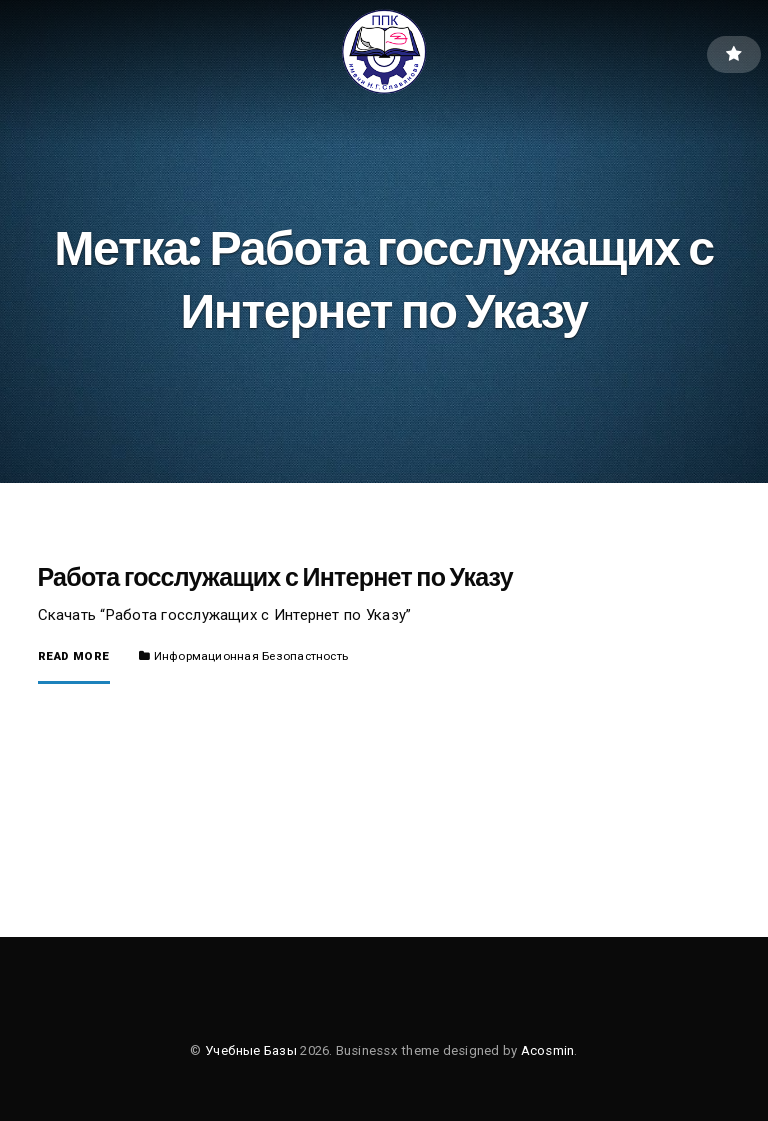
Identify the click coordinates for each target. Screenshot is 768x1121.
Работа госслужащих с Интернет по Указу (275, 577)
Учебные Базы (251, 1050)
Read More (74, 657)
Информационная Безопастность (251, 656)
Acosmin (548, 1050)
